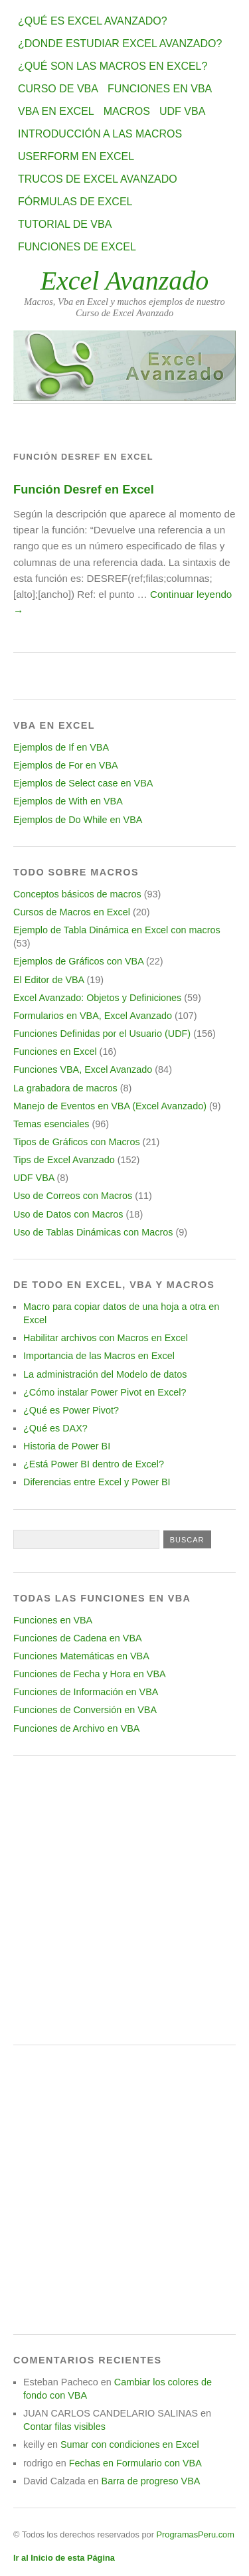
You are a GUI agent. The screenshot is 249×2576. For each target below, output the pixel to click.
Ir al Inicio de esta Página (64, 2558)
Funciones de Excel (77, 246)
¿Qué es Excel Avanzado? (92, 21)
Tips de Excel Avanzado (64, 1159)
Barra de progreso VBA (151, 2481)
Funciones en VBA (160, 88)
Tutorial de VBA (65, 224)
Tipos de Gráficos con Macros (76, 1142)
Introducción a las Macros (100, 133)
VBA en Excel (56, 111)
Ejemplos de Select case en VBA (83, 783)
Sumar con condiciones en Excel (129, 2444)
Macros (127, 111)
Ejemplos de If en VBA (61, 747)
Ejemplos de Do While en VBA (77, 819)
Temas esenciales (51, 1124)
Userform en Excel (76, 156)
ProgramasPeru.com (195, 2534)
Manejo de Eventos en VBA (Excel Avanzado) (110, 1106)
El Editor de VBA (48, 979)
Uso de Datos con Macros (68, 1214)
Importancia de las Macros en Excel (99, 1355)
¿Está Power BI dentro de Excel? (93, 1464)
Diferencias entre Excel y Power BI (97, 1482)
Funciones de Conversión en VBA (85, 1709)
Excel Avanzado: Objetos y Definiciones (97, 997)
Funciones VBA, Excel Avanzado (82, 1069)
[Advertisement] (124, 1900)
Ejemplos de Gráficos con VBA (78, 961)
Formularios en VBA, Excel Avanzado (92, 1015)
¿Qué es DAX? (55, 1428)
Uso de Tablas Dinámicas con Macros (93, 1232)
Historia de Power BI (66, 1446)
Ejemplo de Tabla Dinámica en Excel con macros (116, 930)
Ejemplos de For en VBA (65, 765)
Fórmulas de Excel (75, 201)
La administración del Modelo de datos (105, 1374)
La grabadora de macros (65, 1088)
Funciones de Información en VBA (85, 1692)
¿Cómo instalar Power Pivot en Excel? (105, 1392)
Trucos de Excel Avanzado (97, 179)
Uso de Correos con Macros (72, 1195)
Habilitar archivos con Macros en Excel (105, 1338)
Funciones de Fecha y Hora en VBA (89, 1674)
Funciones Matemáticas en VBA (81, 1656)
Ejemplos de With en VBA (68, 801)
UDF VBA (182, 111)
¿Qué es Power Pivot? (71, 1410)
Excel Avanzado (125, 281)
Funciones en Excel (55, 1051)
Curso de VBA (58, 88)
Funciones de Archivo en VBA (76, 1728)
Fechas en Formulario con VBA (135, 2463)
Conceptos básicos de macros (77, 894)
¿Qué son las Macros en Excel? (112, 66)
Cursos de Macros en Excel (71, 912)
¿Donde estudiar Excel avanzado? (120, 43)
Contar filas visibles (64, 2426)
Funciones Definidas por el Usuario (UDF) (102, 1033)
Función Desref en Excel (83, 489)
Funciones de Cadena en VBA (77, 1638)
